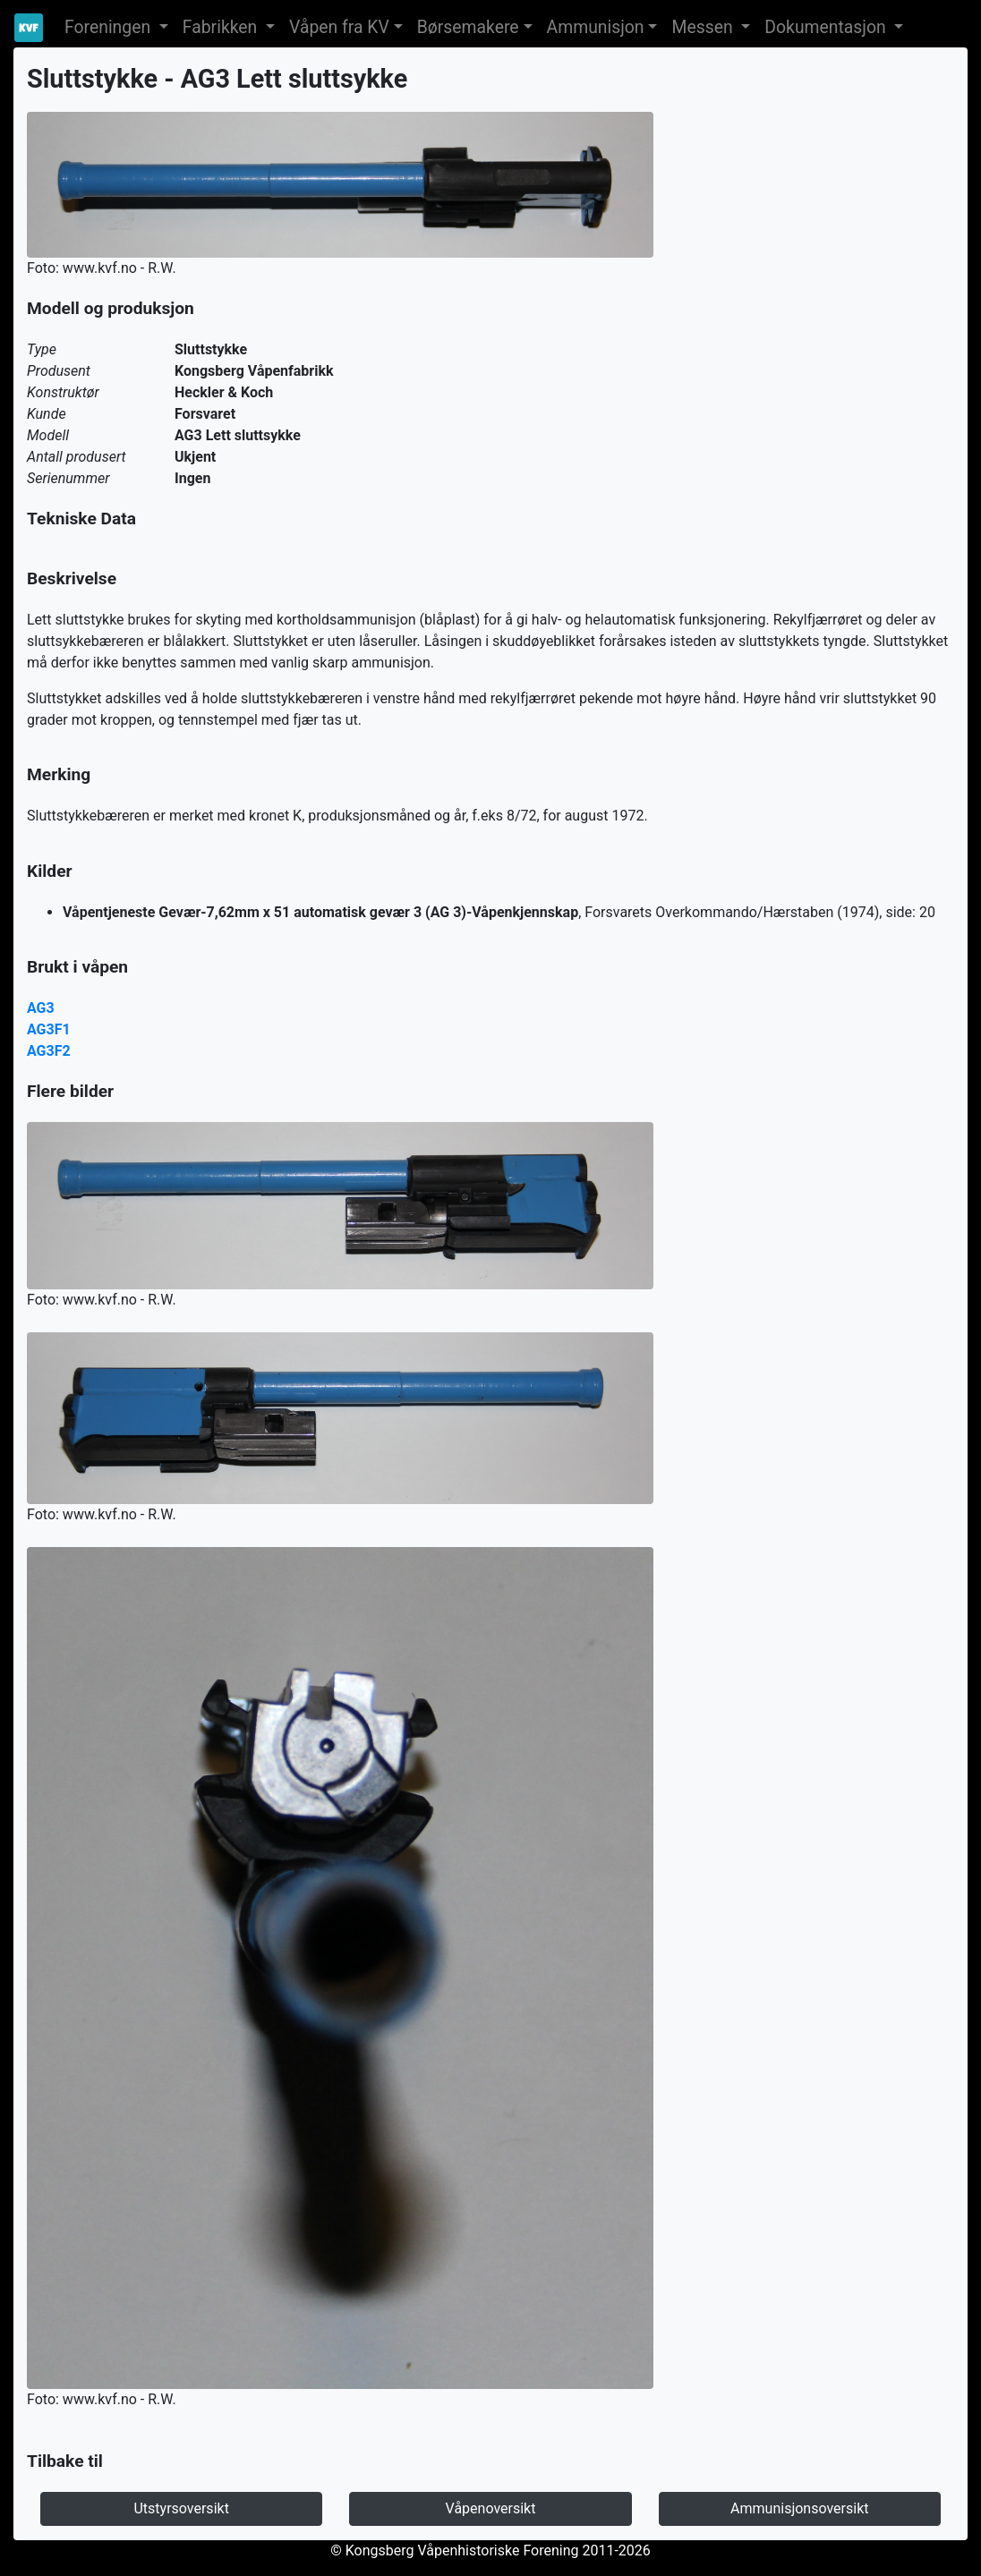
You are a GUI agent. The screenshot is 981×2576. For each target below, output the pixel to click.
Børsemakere (468, 27)
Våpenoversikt (491, 2508)
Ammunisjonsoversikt (799, 2508)
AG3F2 (49, 1050)
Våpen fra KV (339, 27)
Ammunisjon (595, 27)
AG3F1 (49, 1029)
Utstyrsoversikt (180, 2508)
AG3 (41, 1007)
